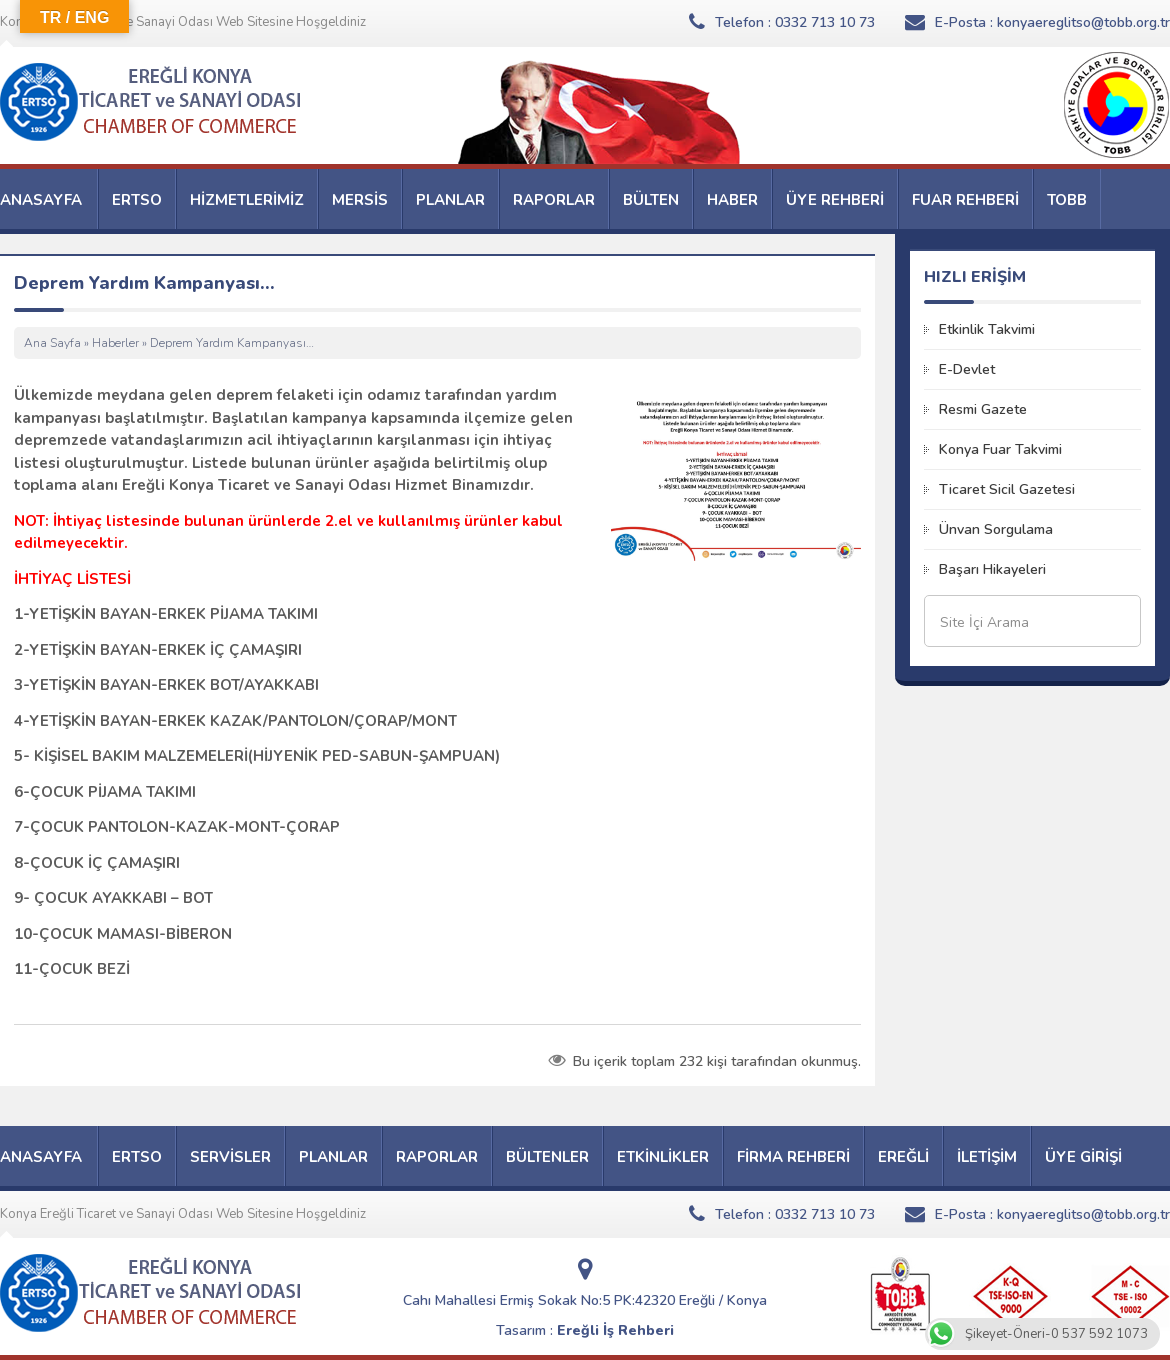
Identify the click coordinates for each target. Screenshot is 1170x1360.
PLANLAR (450, 200)
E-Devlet (967, 369)
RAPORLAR (554, 200)
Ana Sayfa (52, 343)
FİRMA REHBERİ (793, 1157)
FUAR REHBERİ (965, 200)
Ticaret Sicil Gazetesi (1007, 489)
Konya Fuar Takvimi (1000, 449)
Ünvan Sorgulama (996, 529)
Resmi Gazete (983, 409)
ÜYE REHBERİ (835, 200)
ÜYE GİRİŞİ (1083, 1157)
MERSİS (360, 200)
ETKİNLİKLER (663, 1157)
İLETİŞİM (987, 1157)
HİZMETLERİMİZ (247, 200)
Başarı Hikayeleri (992, 569)
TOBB (1067, 200)
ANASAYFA (41, 200)
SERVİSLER (230, 1157)
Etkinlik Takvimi (987, 329)
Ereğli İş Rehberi (615, 1330)
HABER (732, 200)
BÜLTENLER (547, 1157)
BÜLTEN (651, 200)
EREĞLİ (903, 1157)
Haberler (115, 343)
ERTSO (137, 200)
